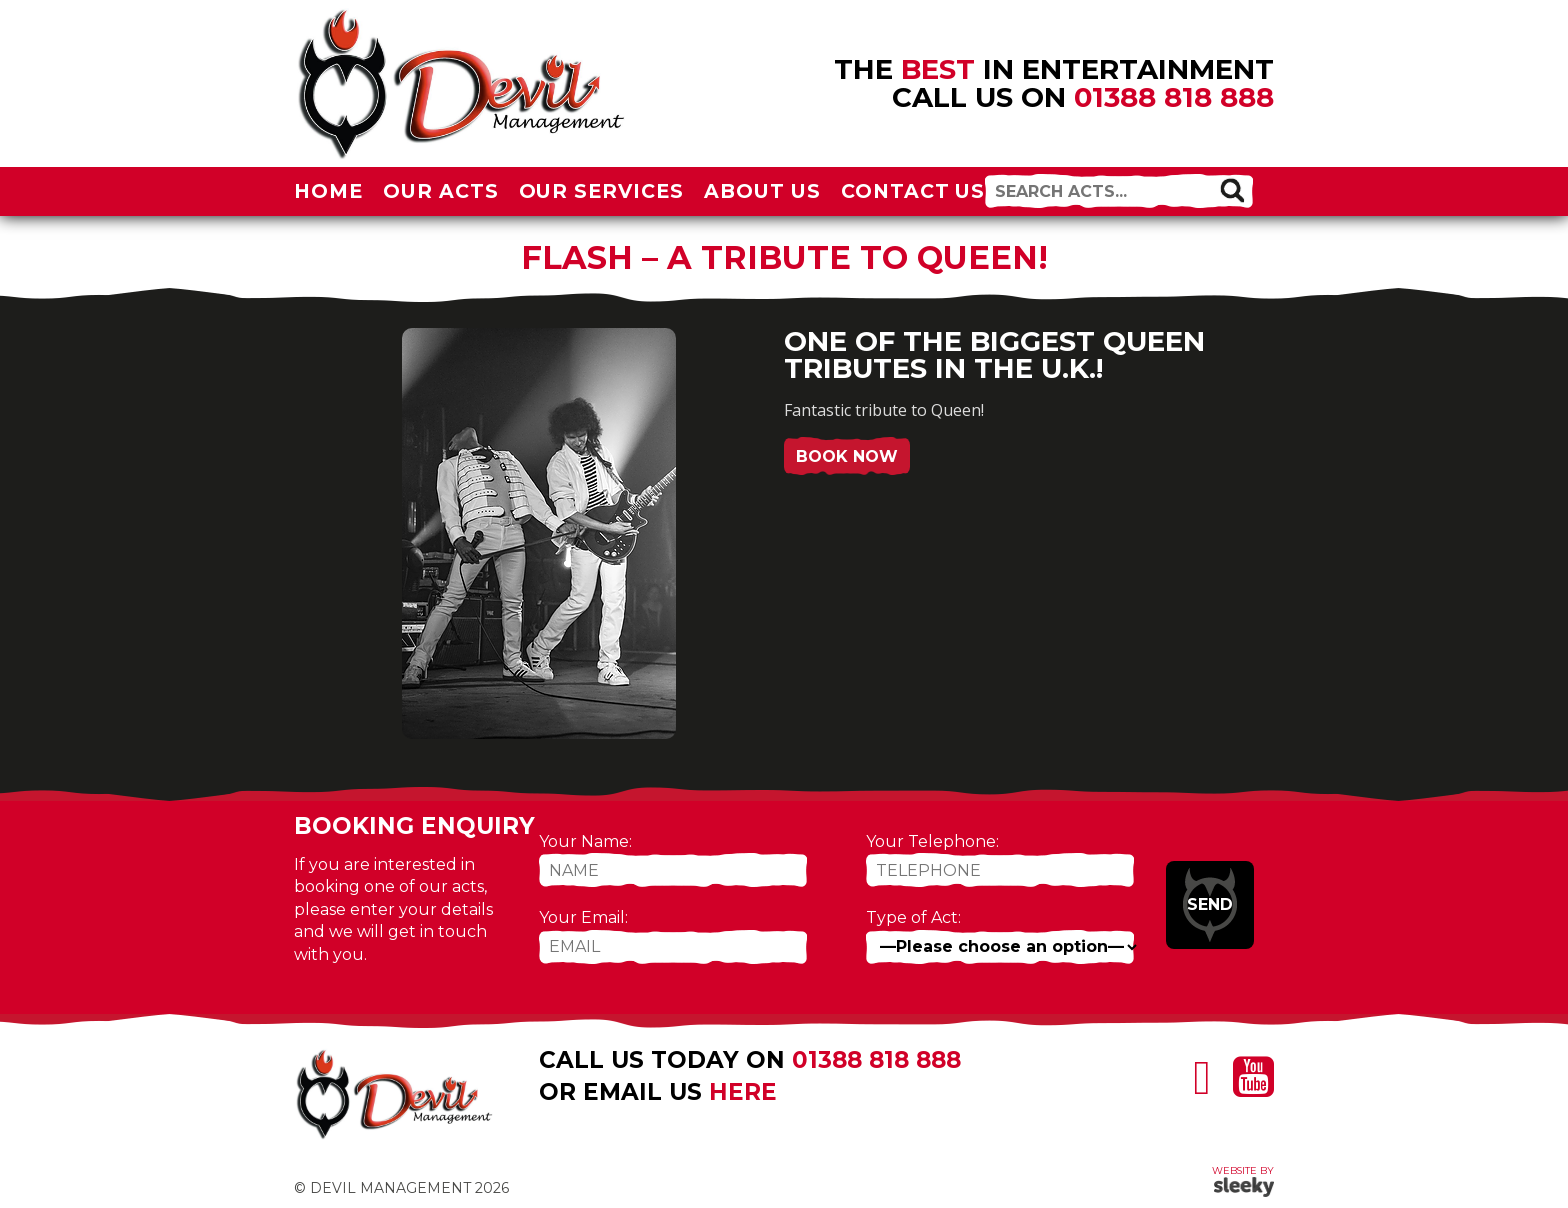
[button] (1232, 190)
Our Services (602, 191)
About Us (762, 191)
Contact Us (913, 191)
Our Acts (441, 191)
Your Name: (585, 841)
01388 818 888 (1174, 97)
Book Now (847, 456)
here (743, 1092)
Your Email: (583, 917)
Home (328, 191)
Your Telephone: (932, 841)
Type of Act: (913, 917)
